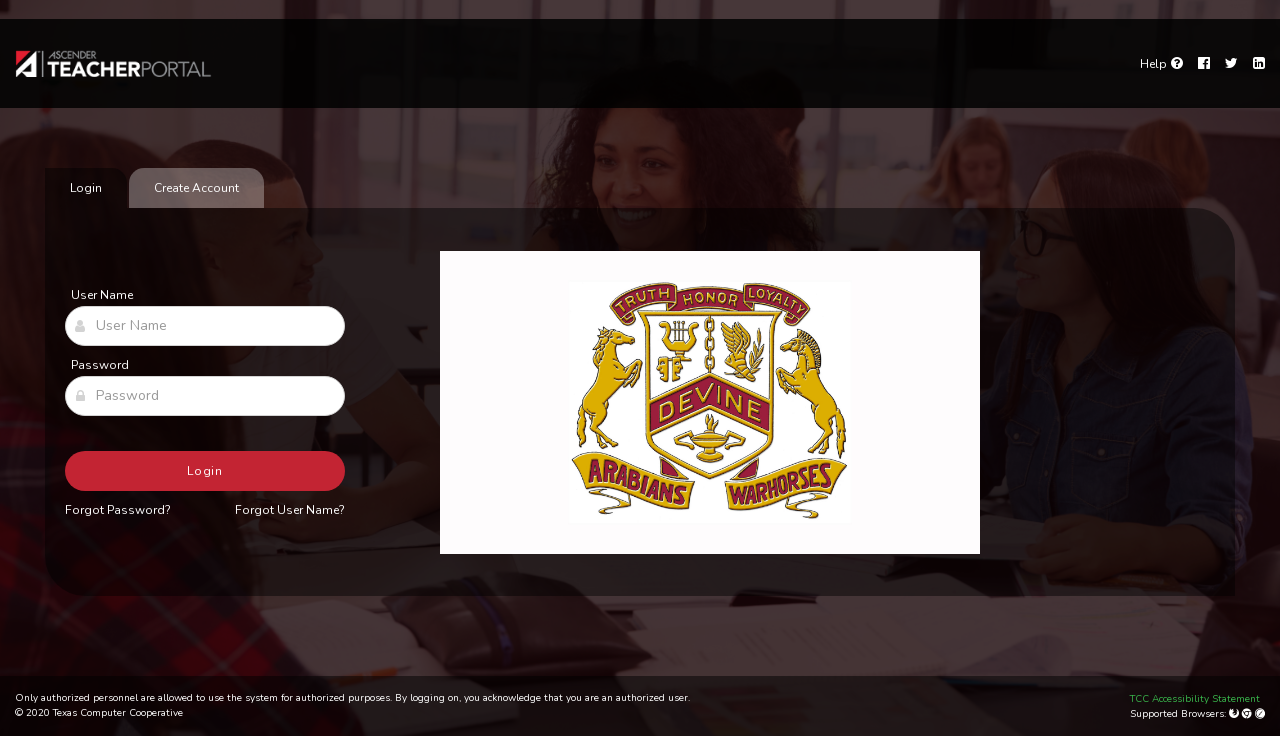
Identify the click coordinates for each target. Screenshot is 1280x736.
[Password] (205, 396)
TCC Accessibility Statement (1195, 699)
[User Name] (205, 326)
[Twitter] (1231, 64)
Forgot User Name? (290, 510)
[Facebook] (1204, 64)
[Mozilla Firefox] (1235, 714)
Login (205, 471)
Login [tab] (86, 188)
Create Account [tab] (196, 188)
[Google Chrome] (1248, 714)
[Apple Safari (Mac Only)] (1260, 714)
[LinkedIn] (1259, 64)
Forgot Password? (118, 510)
